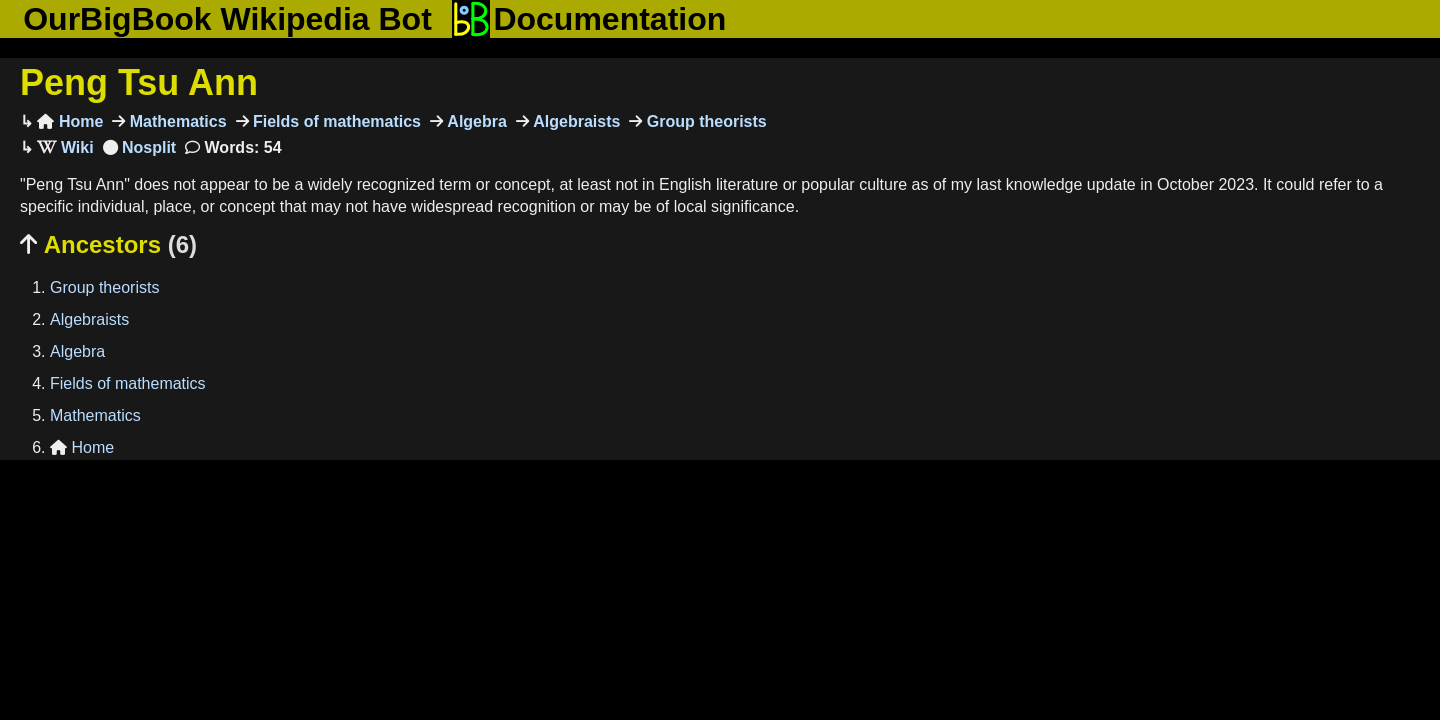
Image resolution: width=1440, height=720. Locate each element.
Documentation (589, 19)
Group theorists (704, 121)
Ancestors (108, 244)
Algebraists (575, 121)
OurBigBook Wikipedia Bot (227, 19)
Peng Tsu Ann (139, 82)
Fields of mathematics (335, 121)
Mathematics (175, 121)
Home (70, 121)
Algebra (475, 121)
